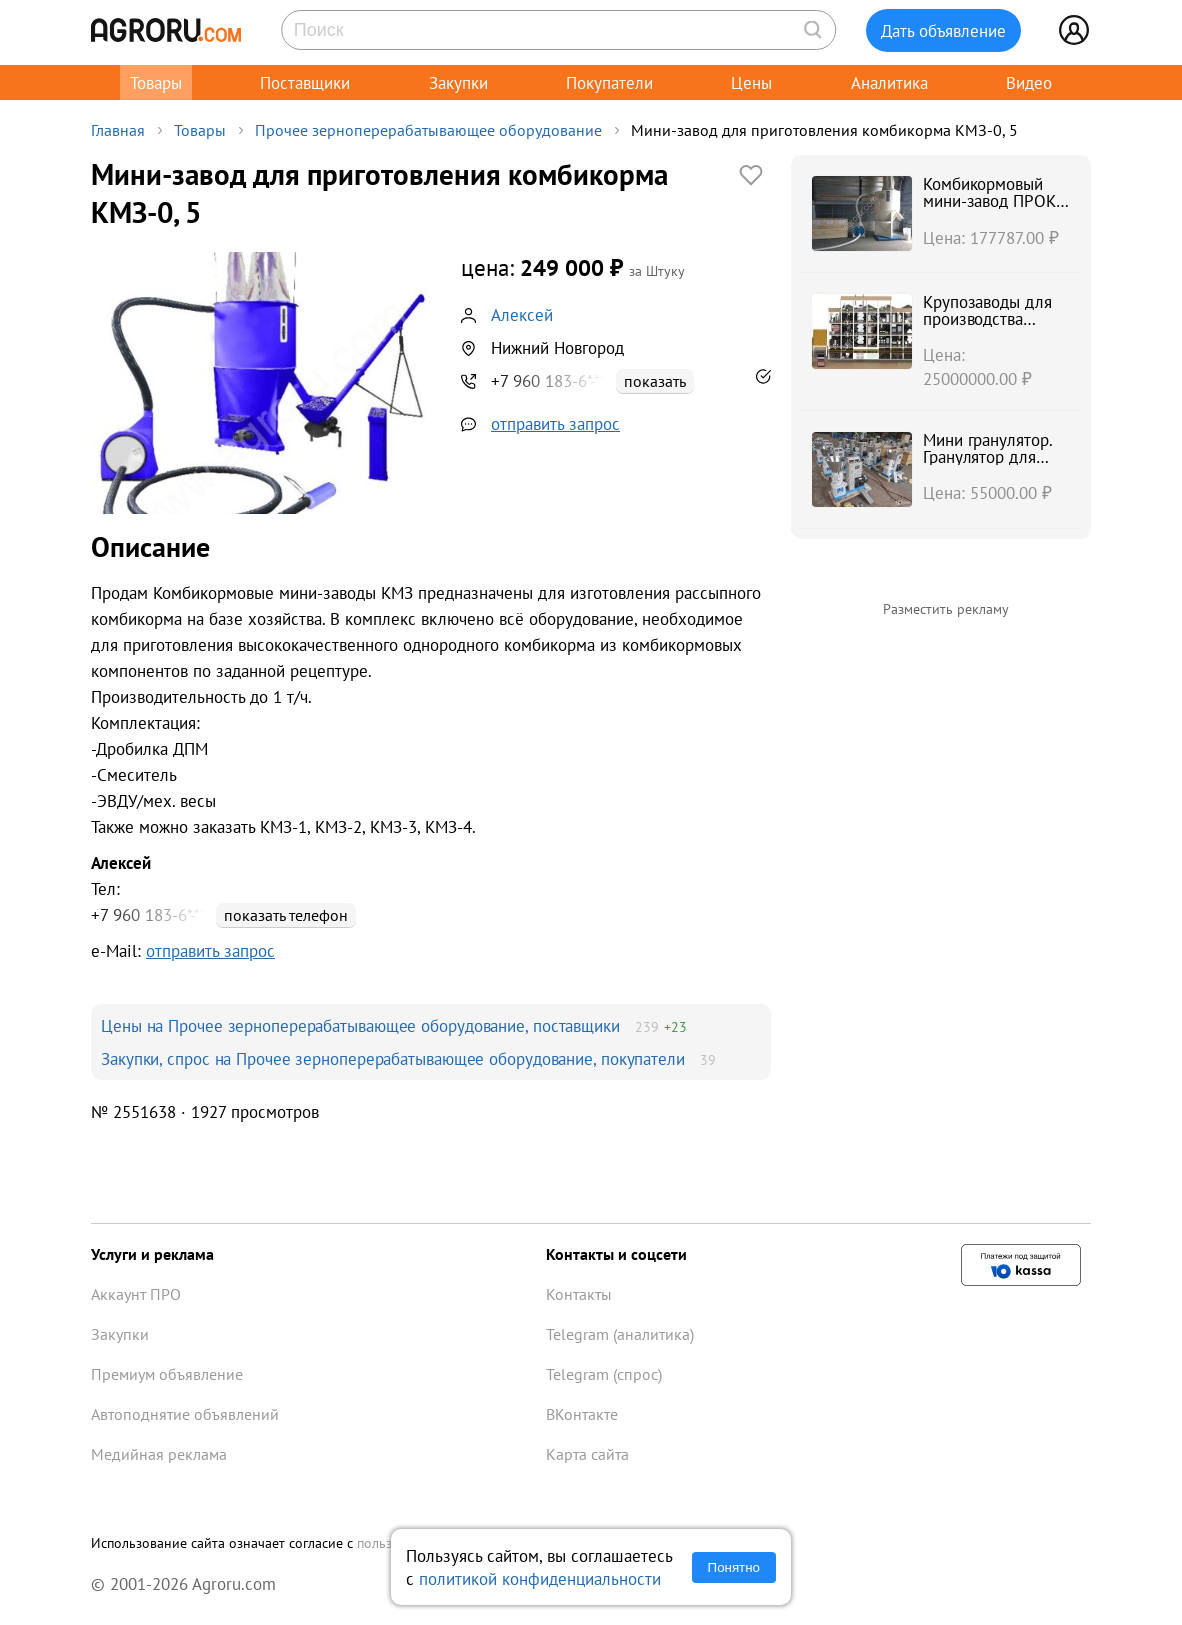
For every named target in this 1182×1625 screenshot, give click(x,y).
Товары (156, 82)
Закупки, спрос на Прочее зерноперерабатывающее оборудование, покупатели (393, 1058)
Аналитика (889, 82)
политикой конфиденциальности (540, 1578)
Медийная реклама (159, 1454)
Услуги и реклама (152, 1254)
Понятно (734, 1567)
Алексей (522, 314)
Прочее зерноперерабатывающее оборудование (428, 130)
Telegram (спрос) (604, 1374)
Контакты (579, 1294)
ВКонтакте (582, 1414)
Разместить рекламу (946, 609)
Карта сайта (587, 1454)
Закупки (458, 82)
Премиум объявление (167, 1374)
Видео (1029, 82)
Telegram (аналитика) (620, 1334)
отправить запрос (555, 423)
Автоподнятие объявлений (185, 1414)
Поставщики (305, 82)
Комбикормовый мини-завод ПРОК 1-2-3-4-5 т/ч (989, 201)
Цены (751, 82)
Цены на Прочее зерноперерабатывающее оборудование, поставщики (360, 1025)
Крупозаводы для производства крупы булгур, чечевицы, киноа (987, 327)
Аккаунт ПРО (136, 1294)
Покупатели (609, 82)
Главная (118, 130)
